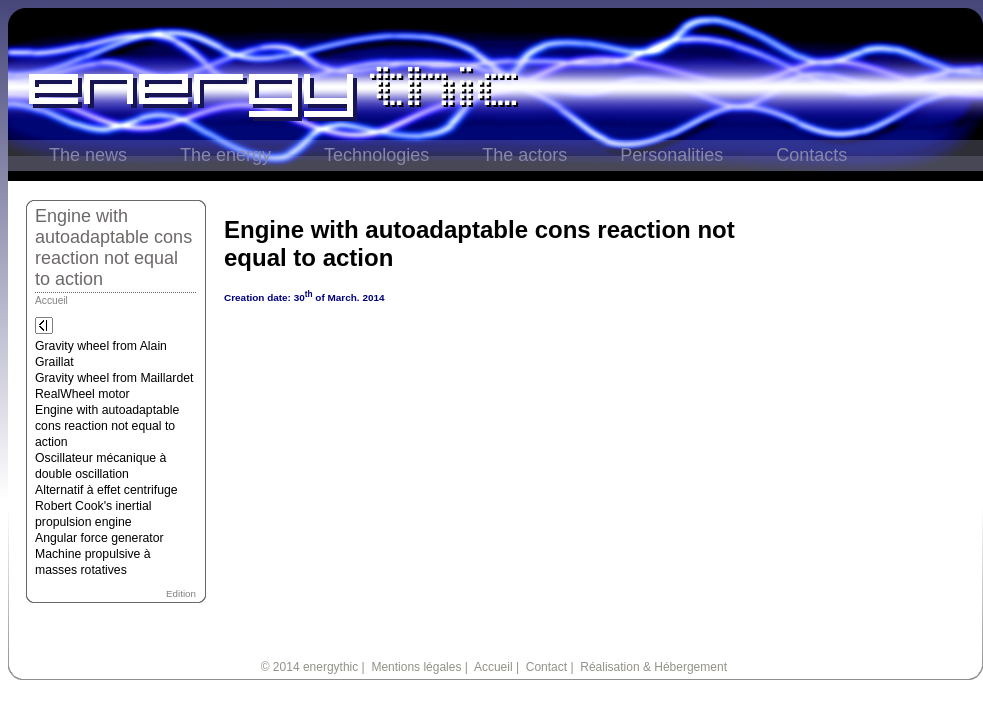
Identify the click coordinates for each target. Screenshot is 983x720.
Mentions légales (416, 667)
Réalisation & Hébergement (653, 667)
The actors (524, 155)
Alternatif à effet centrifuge (106, 490)
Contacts (811, 155)
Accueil (51, 300)
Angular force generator (99, 538)
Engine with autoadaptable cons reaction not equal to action (107, 426)
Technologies (376, 155)
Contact (546, 667)
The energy (225, 155)
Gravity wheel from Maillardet (114, 378)
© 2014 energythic (310, 667)
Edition (181, 593)
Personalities (671, 155)
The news (88, 155)
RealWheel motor (82, 394)
